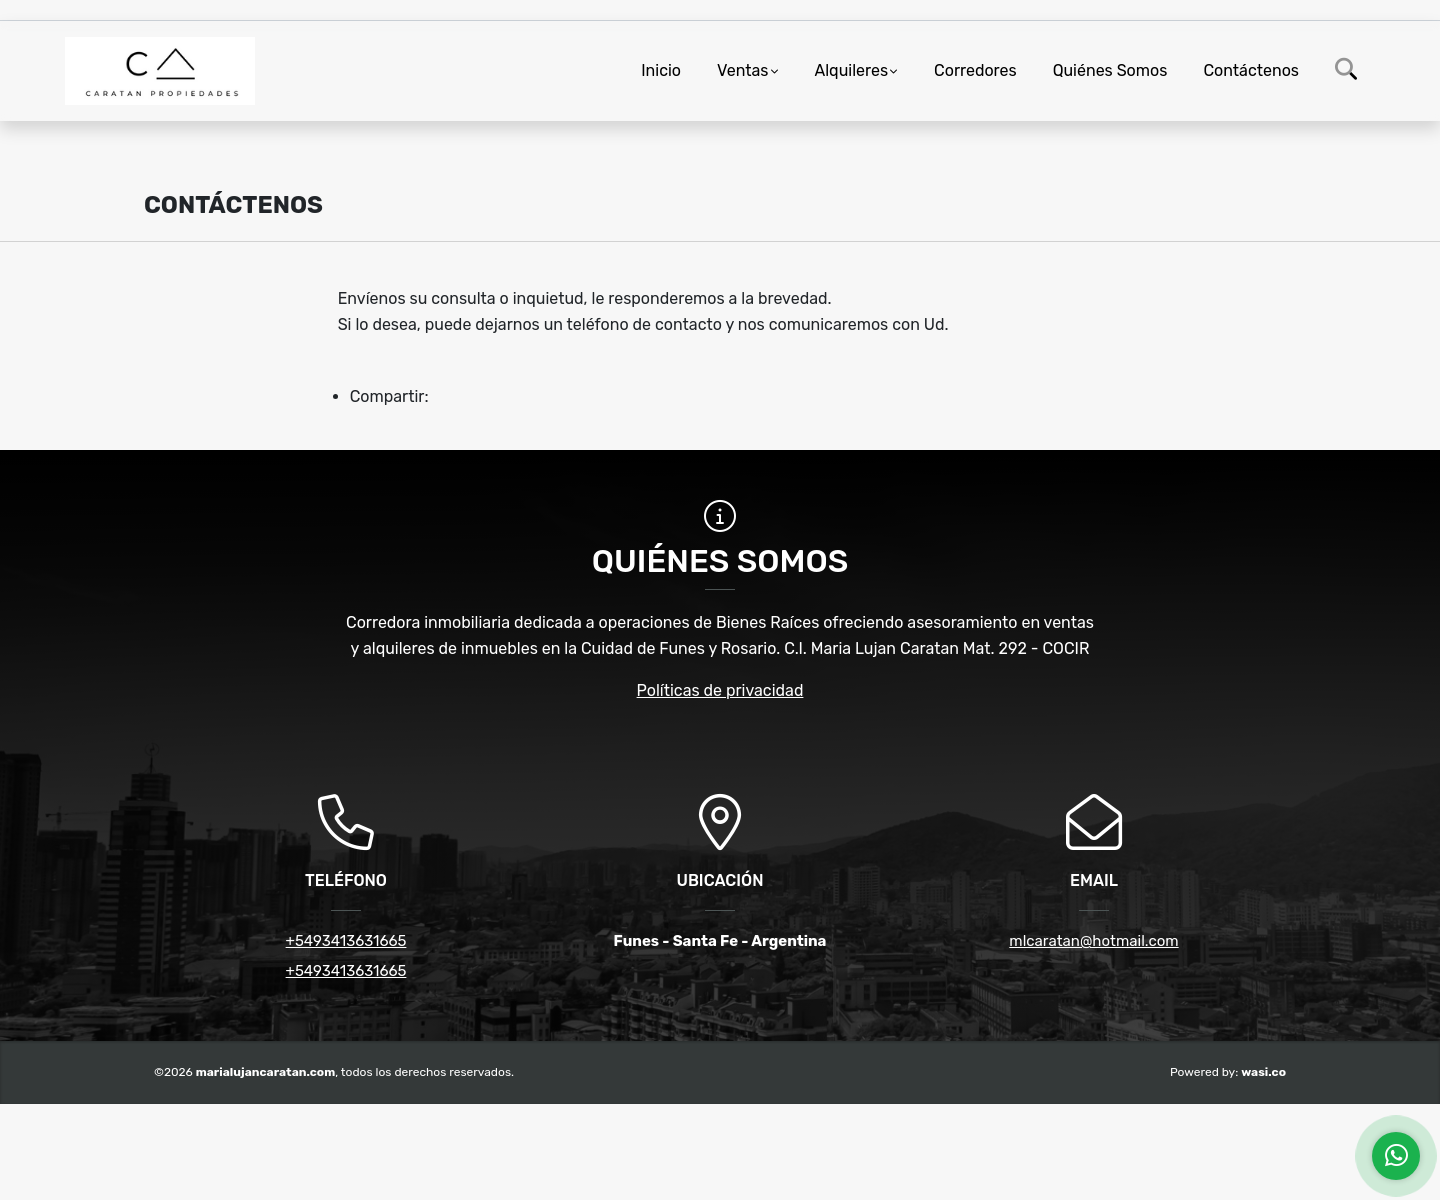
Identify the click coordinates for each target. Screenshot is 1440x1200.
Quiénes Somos (1110, 70)
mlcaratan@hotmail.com (1093, 941)
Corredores (975, 70)
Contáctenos (1251, 70)
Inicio (661, 70)
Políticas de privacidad (720, 690)
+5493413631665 (346, 941)
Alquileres (852, 70)
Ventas (742, 70)
